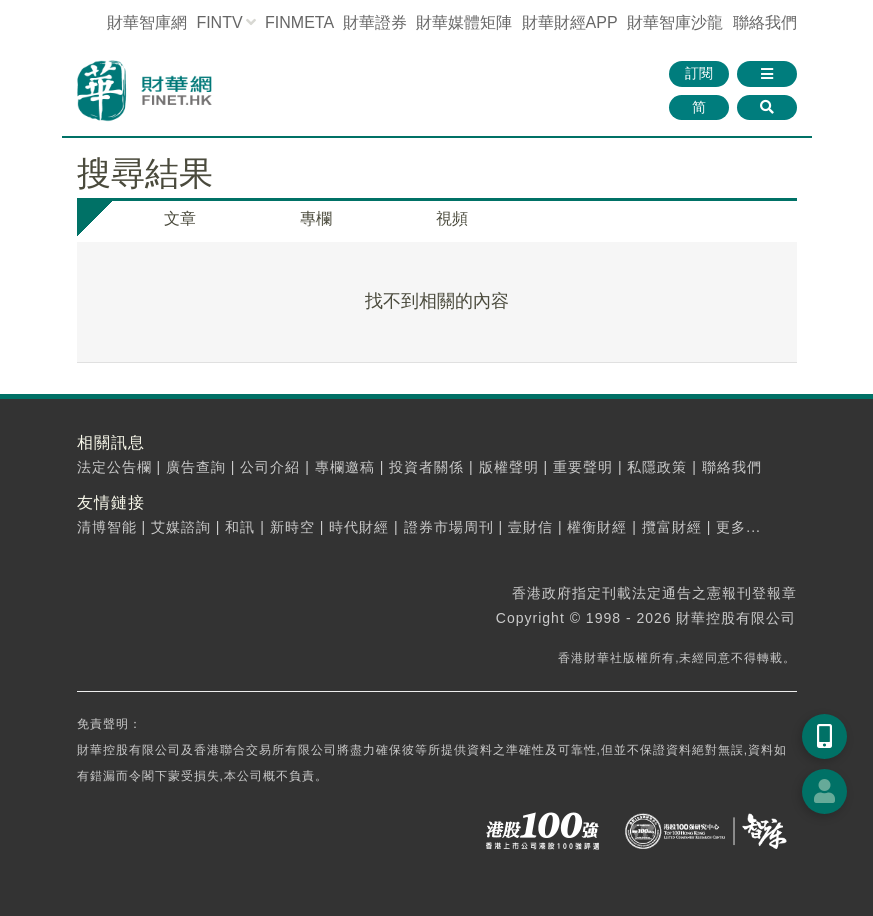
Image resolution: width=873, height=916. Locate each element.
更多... (738, 527)
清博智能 (107, 527)
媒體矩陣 (464, 22)
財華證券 (375, 22)
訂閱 (699, 73)
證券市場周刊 (449, 527)
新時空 (292, 527)
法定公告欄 (114, 467)
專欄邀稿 (345, 467)
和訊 (240, 527)
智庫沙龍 (675, 22)
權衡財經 (597, 527)
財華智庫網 (147, 22)
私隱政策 (657, 467)
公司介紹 (270, 467)
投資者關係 (426, 467)
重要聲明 (583, 467)
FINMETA (299, 22)
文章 (180, 218)
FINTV (219, 22)
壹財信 (530, 527)
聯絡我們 (765, 22)
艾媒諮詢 (181, 527)
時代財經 (359, 527)
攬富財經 (672, 527)
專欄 (316, 218)
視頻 (452, 218)
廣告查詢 (196, 467)
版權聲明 (509, 467)
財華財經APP (570, 22)
